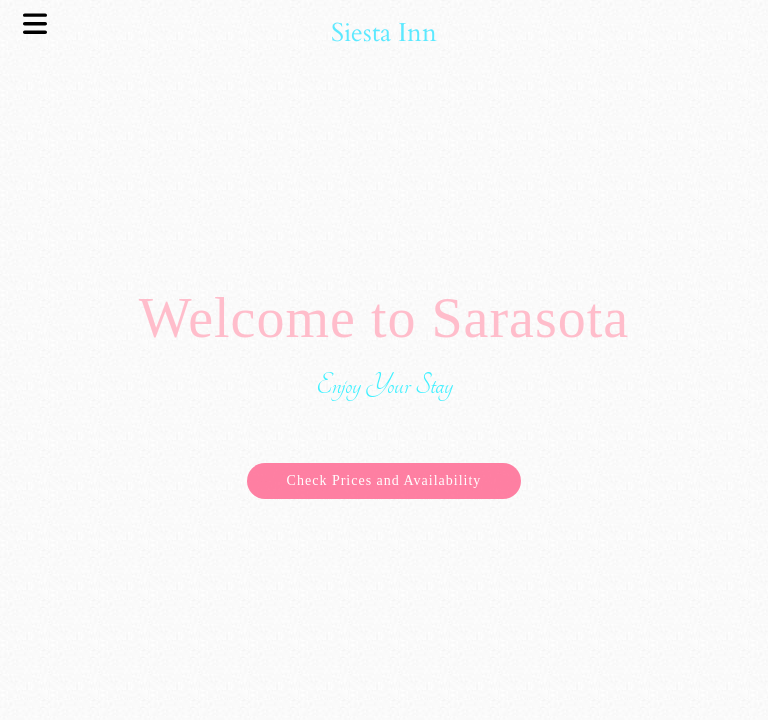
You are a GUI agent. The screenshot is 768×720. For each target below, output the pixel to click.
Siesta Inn (384, 32)
